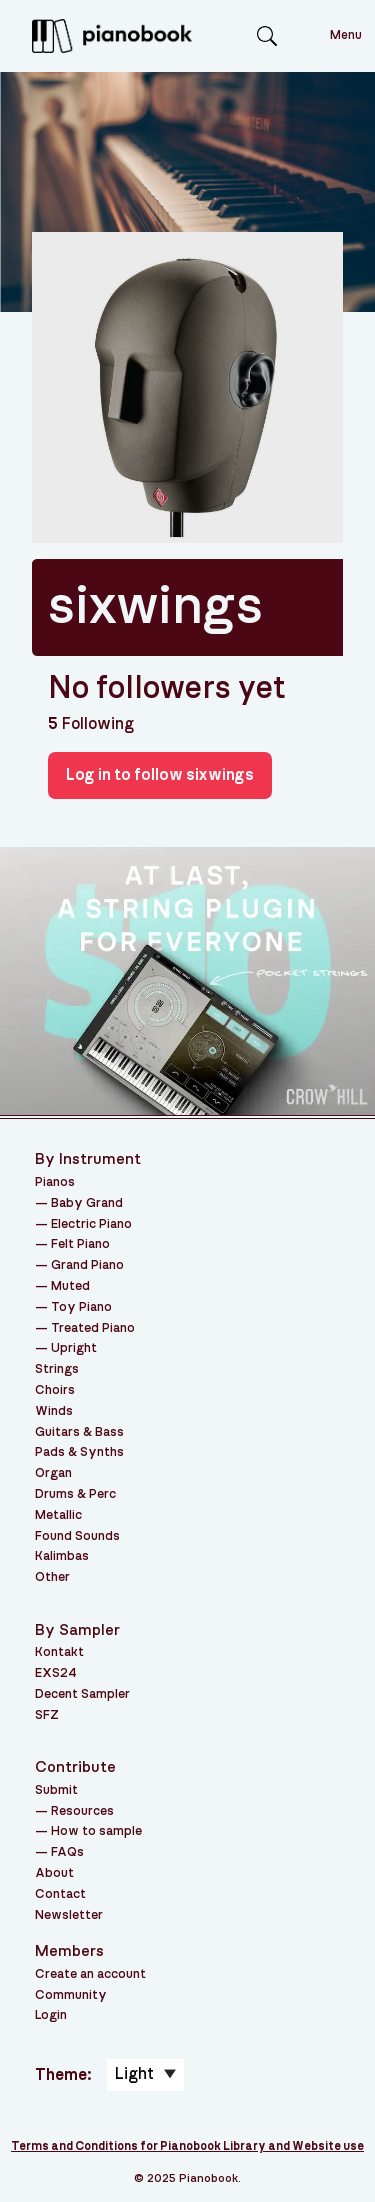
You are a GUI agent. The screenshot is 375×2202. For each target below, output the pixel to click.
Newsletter (69, 1915)
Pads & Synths (79, 1452)
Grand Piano (87, 1265)
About (54, 1873)
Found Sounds (77, 1536)
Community (71, 1995)
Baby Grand (87, 1203)
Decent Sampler (82, 1694)
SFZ (47, 1715)
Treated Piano (93, 1328)
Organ (53, 1473)
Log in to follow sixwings (160, 775)
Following (91, 724)
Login (51, 2015)
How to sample (96, 1831)
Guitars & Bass (79, 1432)
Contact (60, 1894)
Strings (57, 1369)
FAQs (67, 1852)
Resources (82, 1811)
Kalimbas (62, 1556)
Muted (70, 1286)
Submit (56, 1790)
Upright (74, 1348)
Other (52, 1577)
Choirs (55, 1390)
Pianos (55, 1182)
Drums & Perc (75, 1494)
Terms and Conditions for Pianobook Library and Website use (187, 2146)
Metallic (58, 1515)
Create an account (90, 1974)
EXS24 (56, 1673)
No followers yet (166, 688)
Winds (54, 1411)
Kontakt (59, 1652)
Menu (346, 35)
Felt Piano (80, 1244)
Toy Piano (81, 1307)
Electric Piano (91, 1224)
